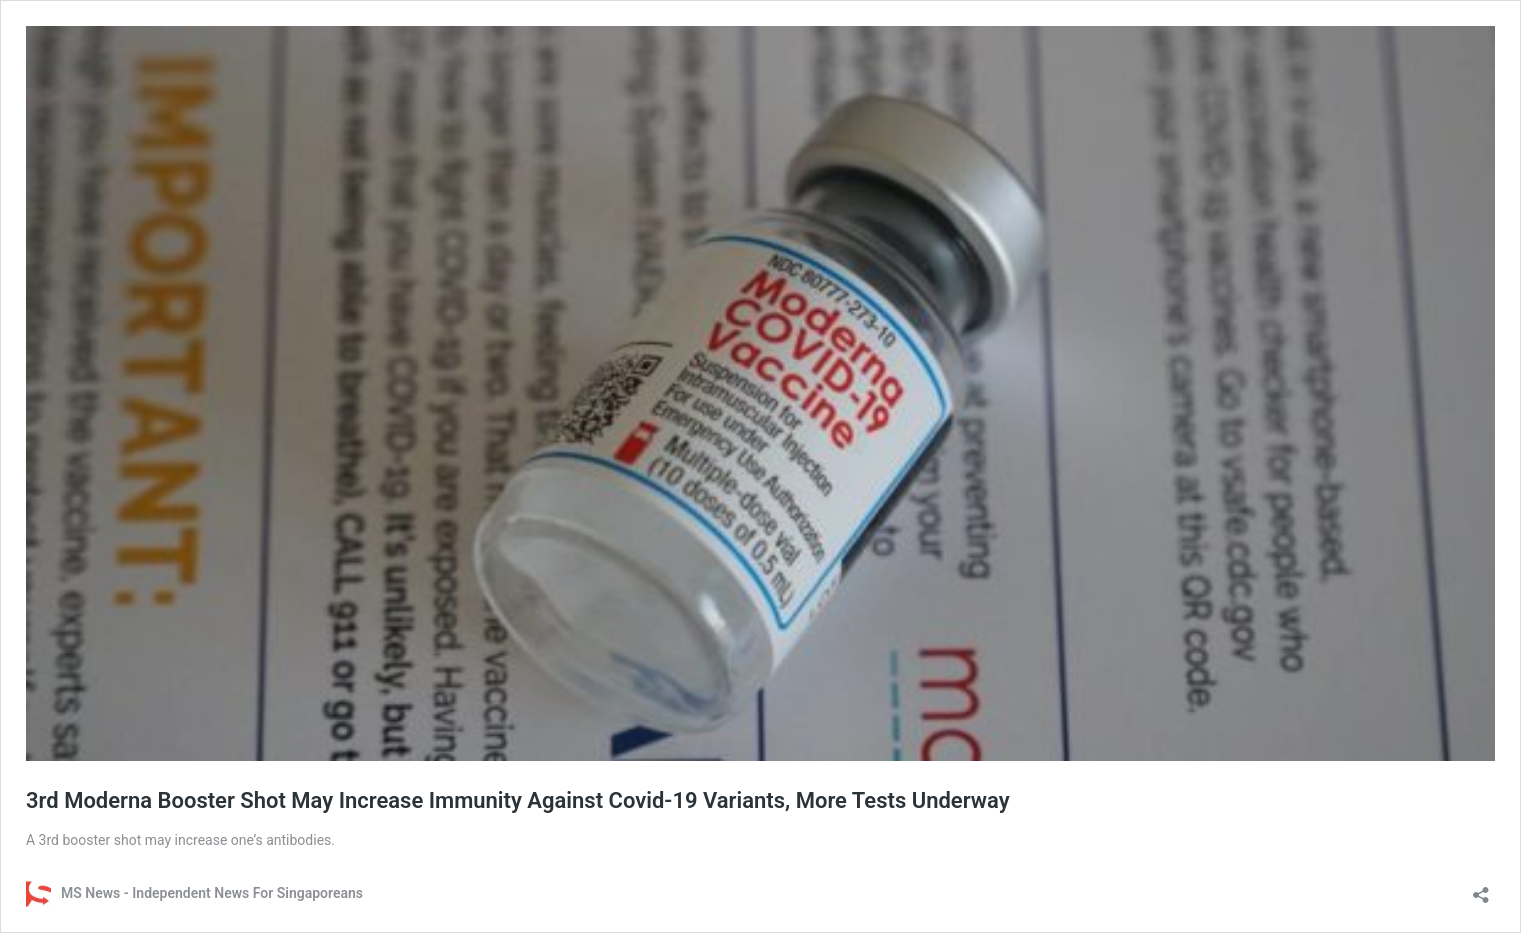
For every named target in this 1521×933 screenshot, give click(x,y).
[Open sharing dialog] (1481, 888)
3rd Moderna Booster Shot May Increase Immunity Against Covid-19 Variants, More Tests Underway (518, 800)
